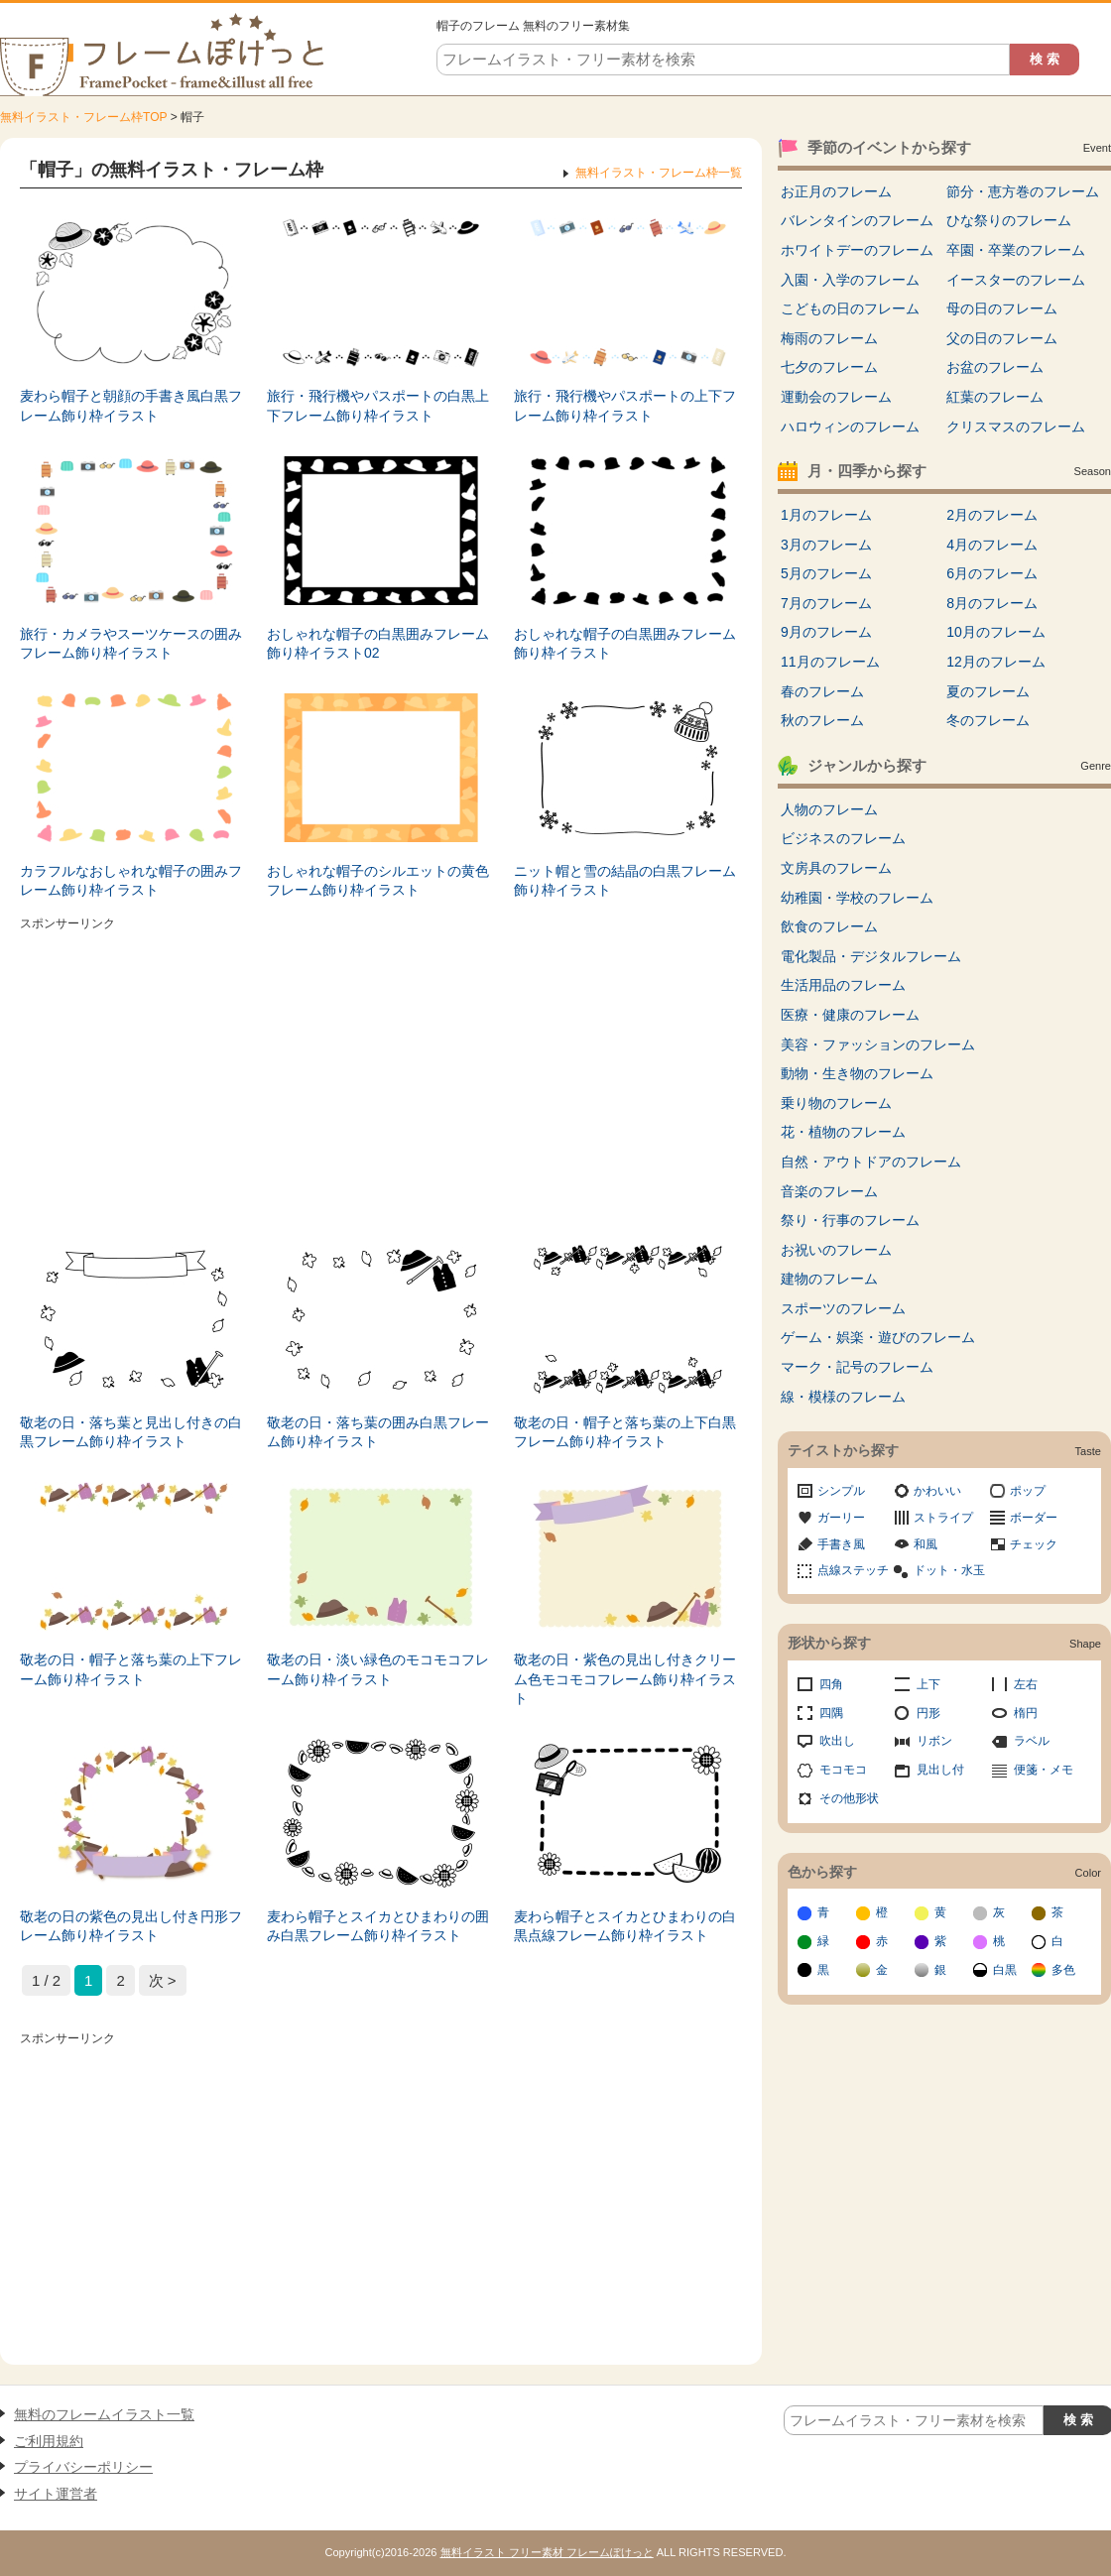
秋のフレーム (822, 720)
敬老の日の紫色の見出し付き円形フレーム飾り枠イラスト (131, 1926)
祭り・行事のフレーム (850, 1220)
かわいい (937, 1491)
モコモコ (843, 1770)
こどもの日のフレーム (850, 308)
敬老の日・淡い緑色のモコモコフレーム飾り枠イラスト (378, 1669)
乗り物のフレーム (836, 1103)
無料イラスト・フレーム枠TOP (83, 117)
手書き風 (841, 1544)
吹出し (837, 1741)
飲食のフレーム (829, 926)
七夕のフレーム (829, 367)
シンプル (841, 1491)
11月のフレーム (830, 662)
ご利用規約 (48, 2441)
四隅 (831, 1713)
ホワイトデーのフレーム (857, 250)
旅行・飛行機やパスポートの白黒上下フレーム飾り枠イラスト (378, 406)
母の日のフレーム (1001, 308)
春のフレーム (822, 691)
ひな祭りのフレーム (1008, 220)
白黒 (1005, 1970)
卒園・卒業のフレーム (1015, 250)
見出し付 (940, 1770)
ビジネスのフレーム (843, 838)
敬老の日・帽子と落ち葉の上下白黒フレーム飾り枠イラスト (625, 1432)
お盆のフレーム (995, 367)
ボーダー (1033, 1518)
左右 (1026, 1684)
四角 (831, 1684)
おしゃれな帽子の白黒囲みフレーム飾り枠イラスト (625, 644)
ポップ (1028, 1491)
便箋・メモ (1043, 1770)
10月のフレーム (996, 632)
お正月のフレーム (836, 191)
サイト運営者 (55, 2494)
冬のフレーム (988, 720)
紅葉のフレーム (995, 397)
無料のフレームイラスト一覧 (104, 2414)
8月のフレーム (992, 603)
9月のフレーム (826, 632)
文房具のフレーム (836, 868)
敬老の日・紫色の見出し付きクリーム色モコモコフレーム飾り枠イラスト (625, 1679)
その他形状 (849, 1798)
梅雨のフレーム (829, 338)
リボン (934, 1741)
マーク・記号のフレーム (857, 1367)
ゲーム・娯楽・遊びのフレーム (878, 1337)
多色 (1063, 1970)
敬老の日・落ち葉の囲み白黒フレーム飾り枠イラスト (378, 1432)
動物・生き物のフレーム (857, 1073)
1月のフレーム (826, 515)
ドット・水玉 (949, 1570)
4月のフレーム (992, 544)
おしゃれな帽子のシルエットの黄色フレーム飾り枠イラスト (378, 881)
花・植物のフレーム (843, 1132)
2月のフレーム (992, 515)
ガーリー (841, 1518)
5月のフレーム (826, 573)
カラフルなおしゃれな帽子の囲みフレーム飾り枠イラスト (131, 881)
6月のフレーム (992, 573)
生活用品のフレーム (843, 985)
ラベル (1031, 1741)
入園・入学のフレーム (850, 280)
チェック (1033, 1544)
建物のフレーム (829, 1279)
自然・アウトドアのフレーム (871, 1161)
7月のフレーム (826, 603)
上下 (928, 1684)
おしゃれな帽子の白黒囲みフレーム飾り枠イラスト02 (378, 644)
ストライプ (943, 1518)
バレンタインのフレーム (857, 220)
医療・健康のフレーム (850, 1015)
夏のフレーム (988, 691)
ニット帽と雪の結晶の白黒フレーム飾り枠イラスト (625, 881)
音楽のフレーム (829, 1191)
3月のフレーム (826, 544)
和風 (925, 1544)
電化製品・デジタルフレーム (871, 956)
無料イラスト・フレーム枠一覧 (658, 173)
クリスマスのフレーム (1015, 426)
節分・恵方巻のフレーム (1022, 191)
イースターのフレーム (1015, 280)
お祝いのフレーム (836, 1250)
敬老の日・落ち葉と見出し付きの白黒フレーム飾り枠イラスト (131, 1432)
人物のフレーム (829, 809)
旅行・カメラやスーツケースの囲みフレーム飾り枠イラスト (131, 644)
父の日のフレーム (1001, 338)
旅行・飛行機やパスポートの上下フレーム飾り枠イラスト (625, 406)
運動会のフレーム (836, 397)
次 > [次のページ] (163, 1980)
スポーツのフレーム (843, 1308)
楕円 (1026, 1713)
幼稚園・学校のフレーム (857, 898)
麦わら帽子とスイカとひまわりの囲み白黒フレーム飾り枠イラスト (378, 1926)
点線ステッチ (853, 1570)
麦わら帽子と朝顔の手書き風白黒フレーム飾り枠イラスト (131, 406)
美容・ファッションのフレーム (878, 1044)
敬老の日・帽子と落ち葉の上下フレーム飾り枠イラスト (131, 1669)
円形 (928, 1713)
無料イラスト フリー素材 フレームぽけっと (547, 2552)
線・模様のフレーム (843, 1397)
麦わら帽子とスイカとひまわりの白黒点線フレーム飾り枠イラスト (625, 1926)
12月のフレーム (996, 662)
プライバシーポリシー (83, 2467)
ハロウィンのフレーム (850, 426)
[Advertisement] (381, 1076)
